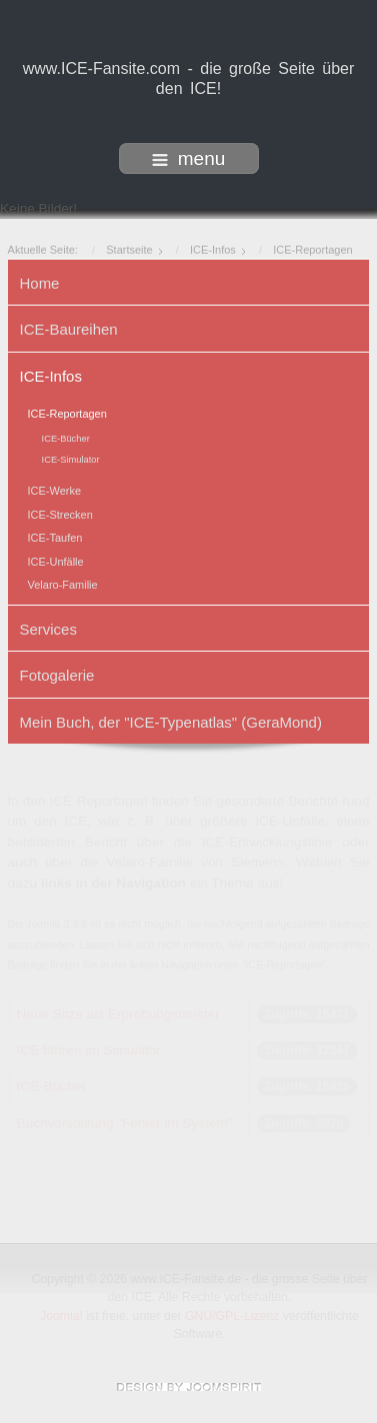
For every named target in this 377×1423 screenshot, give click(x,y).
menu (189, 158)
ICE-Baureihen (69, 328)
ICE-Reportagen (67, 412)
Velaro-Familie (63, 584)
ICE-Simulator (71, 459)
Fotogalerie (57, 674)
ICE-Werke (54, 490)
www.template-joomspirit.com (189, 1387)
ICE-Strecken (60, 513)
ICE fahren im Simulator (89, 1049)
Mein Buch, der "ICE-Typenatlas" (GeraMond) (171, 720)
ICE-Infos (51, 374)
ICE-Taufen (55, 537)
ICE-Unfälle (56, 560)
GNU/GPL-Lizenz (233, 1316)
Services (48, 627)
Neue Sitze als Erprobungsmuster (118, 1013)
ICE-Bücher (66, 438)
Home (40, 281)
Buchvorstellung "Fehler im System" (125, 1122)
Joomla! (62, 1316)
